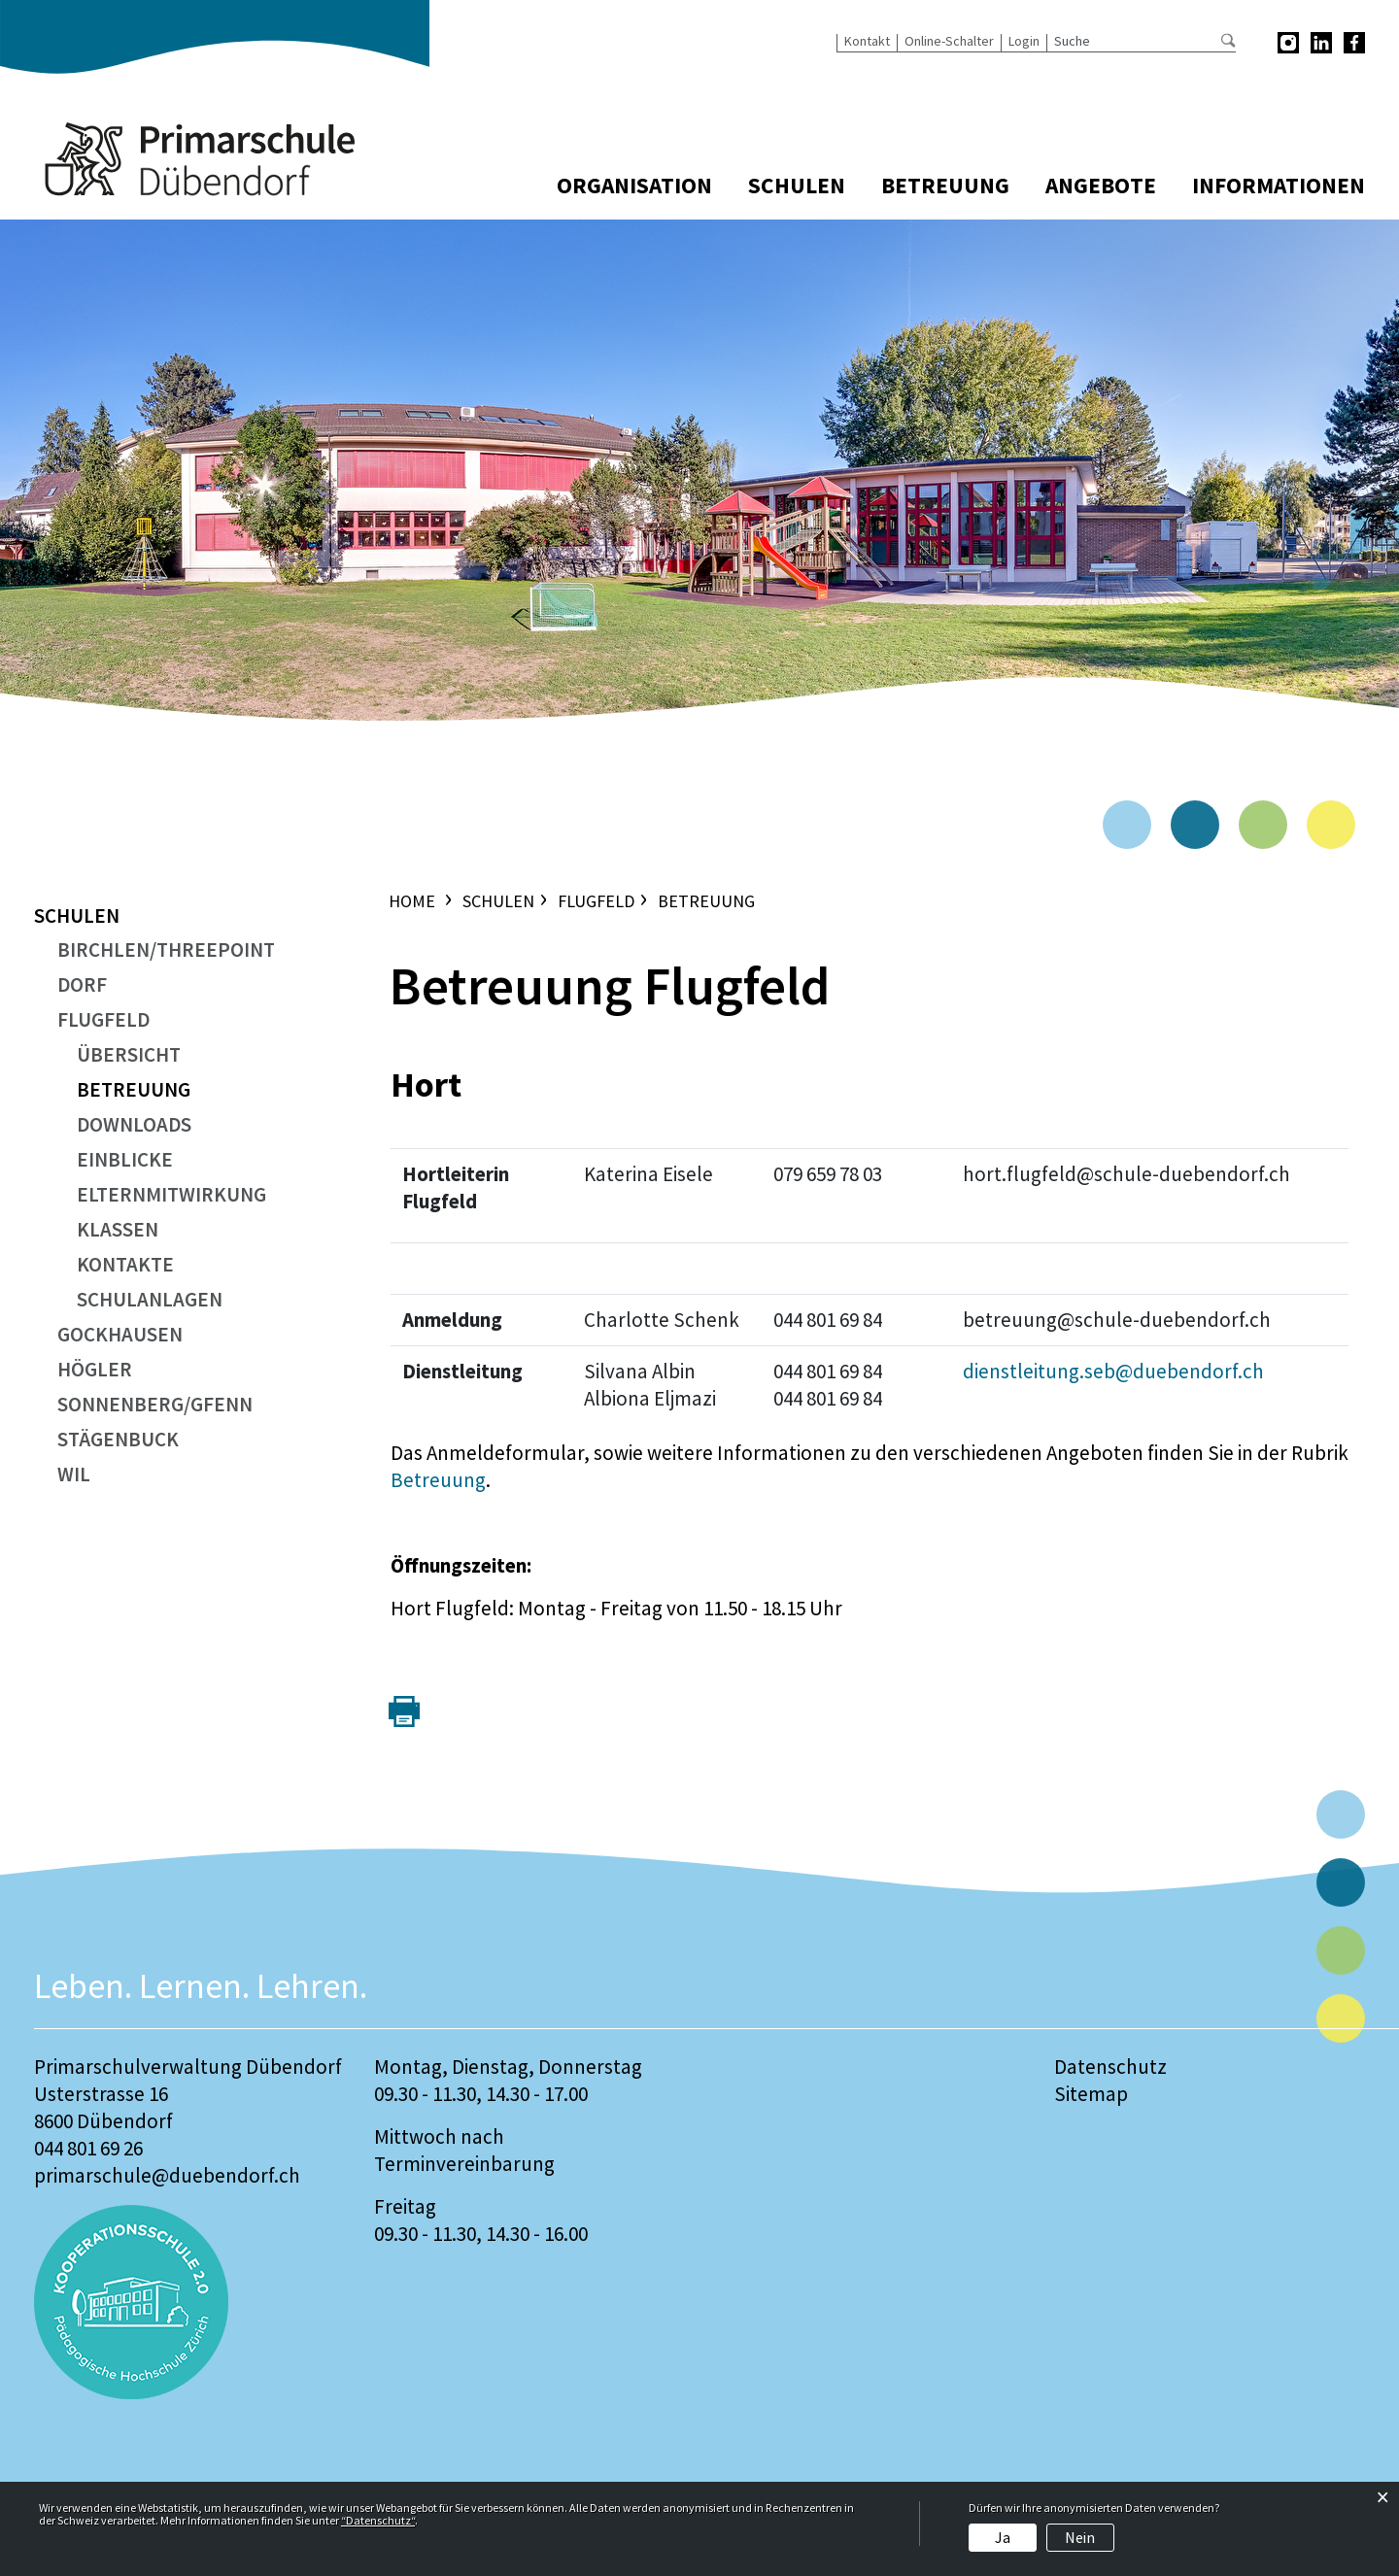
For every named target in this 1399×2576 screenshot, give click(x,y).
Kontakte (125, 1264)
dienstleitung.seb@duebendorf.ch (1113, 1371)
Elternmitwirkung (171, 1194)
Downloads (134, 1124)
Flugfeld (103, 1019)
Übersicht (129, 1054)
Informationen (1278, 185)
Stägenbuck (118, 1439)
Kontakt (867, 41)
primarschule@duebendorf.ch (167, 2175)
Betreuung (945, 185)
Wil (73, 1474)
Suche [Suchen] (1228, 40)
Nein (1080, 2537)
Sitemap (1091, 2094)
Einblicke (125, 1159)
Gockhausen (120, 1334)
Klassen (117, 1229)
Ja (1002, 2537)
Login (1024, 41)
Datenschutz (1110, 2066)
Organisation (634, 185)
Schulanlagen (149, 1299)
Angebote (1100, 185)
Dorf (82, 984)
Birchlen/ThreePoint (166, 949)
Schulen (796, 185)
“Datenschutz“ (378, 2520)
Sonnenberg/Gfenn (155, 1404)
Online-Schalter (949, 41)
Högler (94, 1369)
